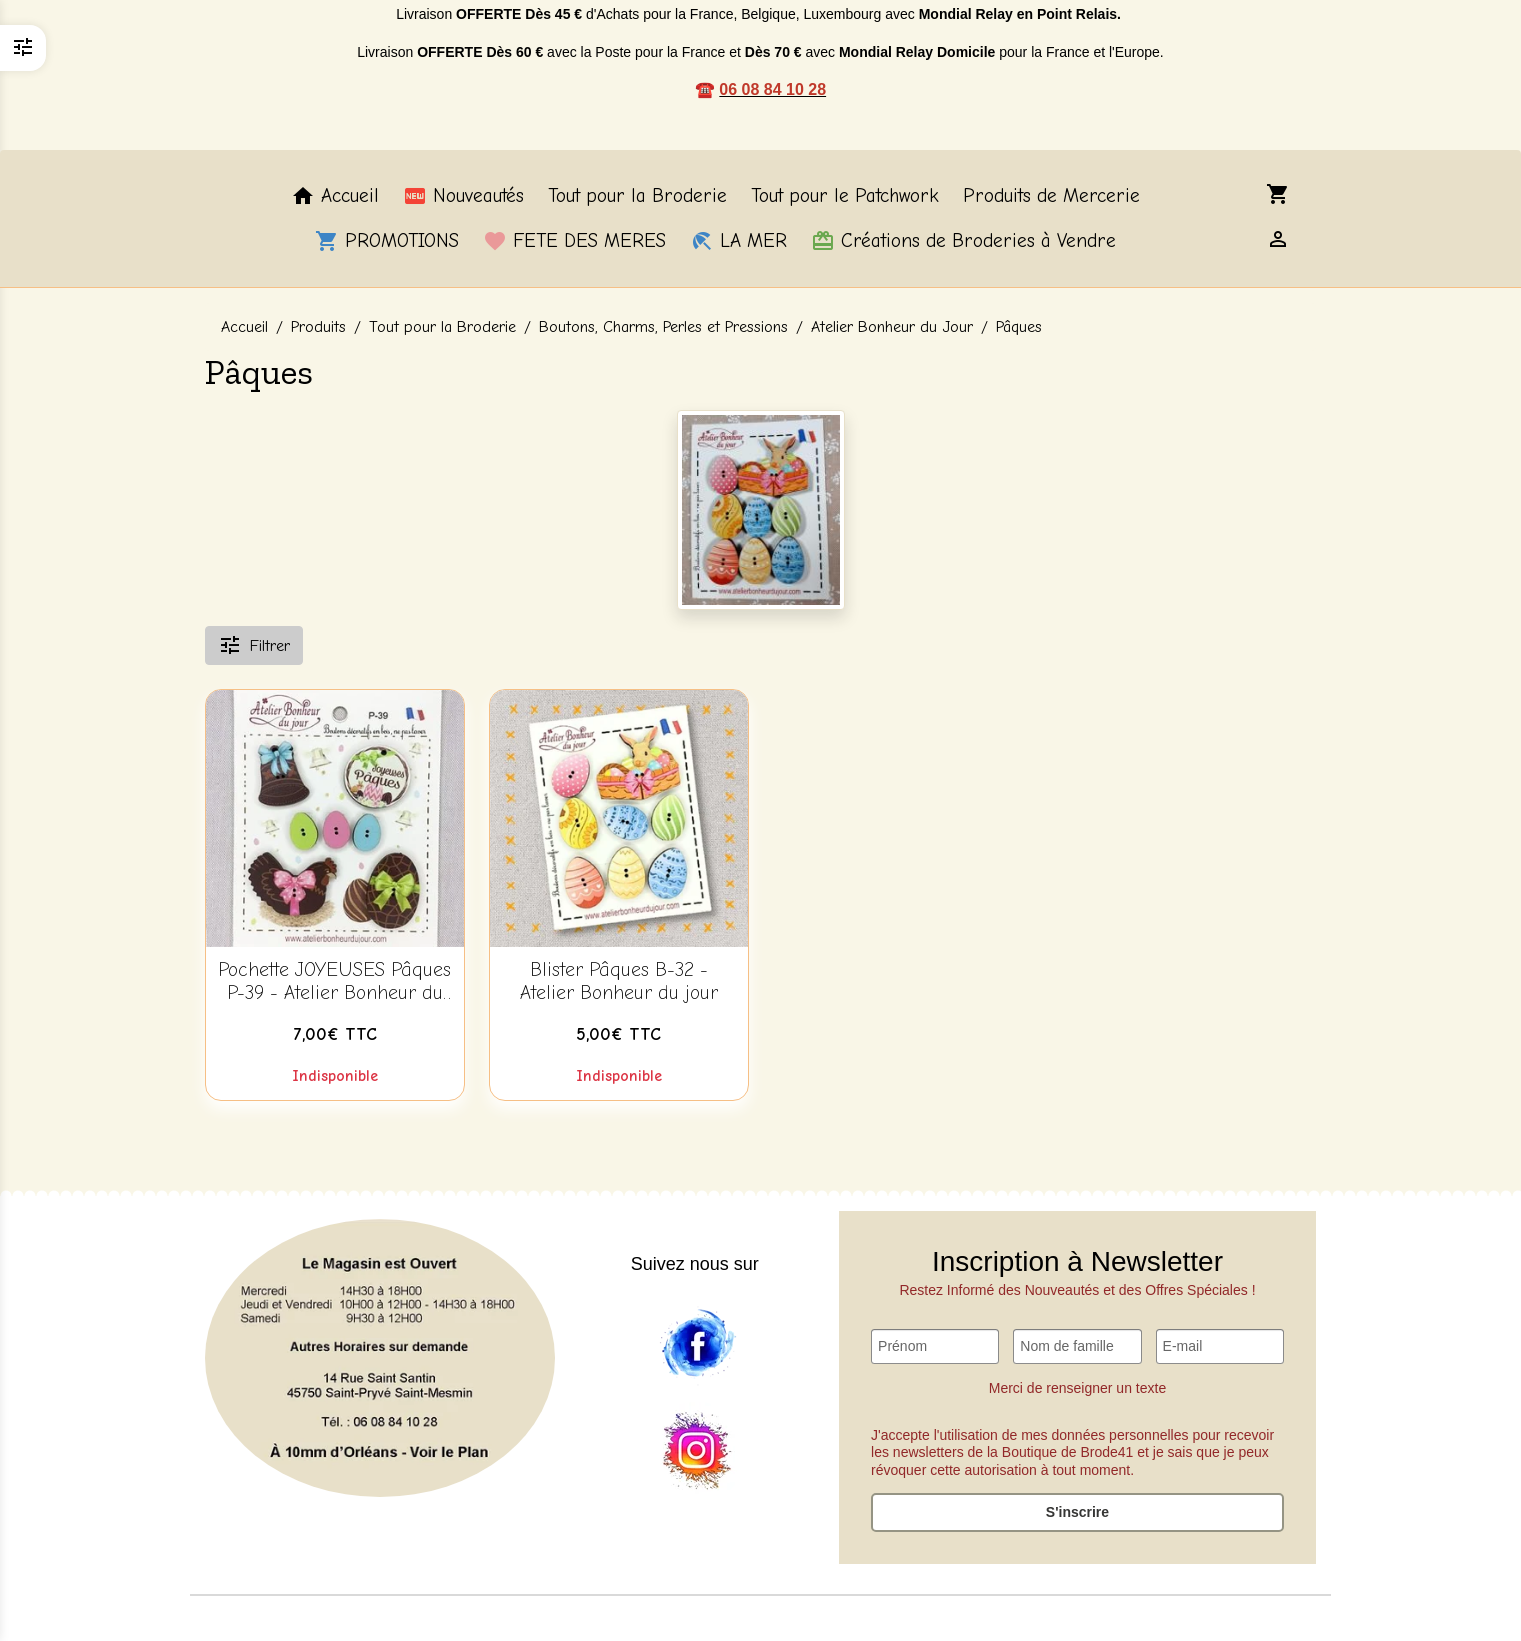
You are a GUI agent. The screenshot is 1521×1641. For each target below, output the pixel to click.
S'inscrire (1077, 1512)
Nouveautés (463, 196)
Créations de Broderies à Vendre (963, 241)
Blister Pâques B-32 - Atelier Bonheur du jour (619, 981)
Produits (318, 327)
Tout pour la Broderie (637, 196)
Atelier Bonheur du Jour (892, 327)
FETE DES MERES (574, 241)
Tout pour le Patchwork (845, 196)
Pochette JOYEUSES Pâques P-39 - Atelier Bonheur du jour (334, 982)
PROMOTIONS (387, 241)
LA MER (738, 241)
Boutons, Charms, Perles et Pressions (663, 327)
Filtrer (254, 645)
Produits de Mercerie (1051, 196)
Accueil (335, 196)
